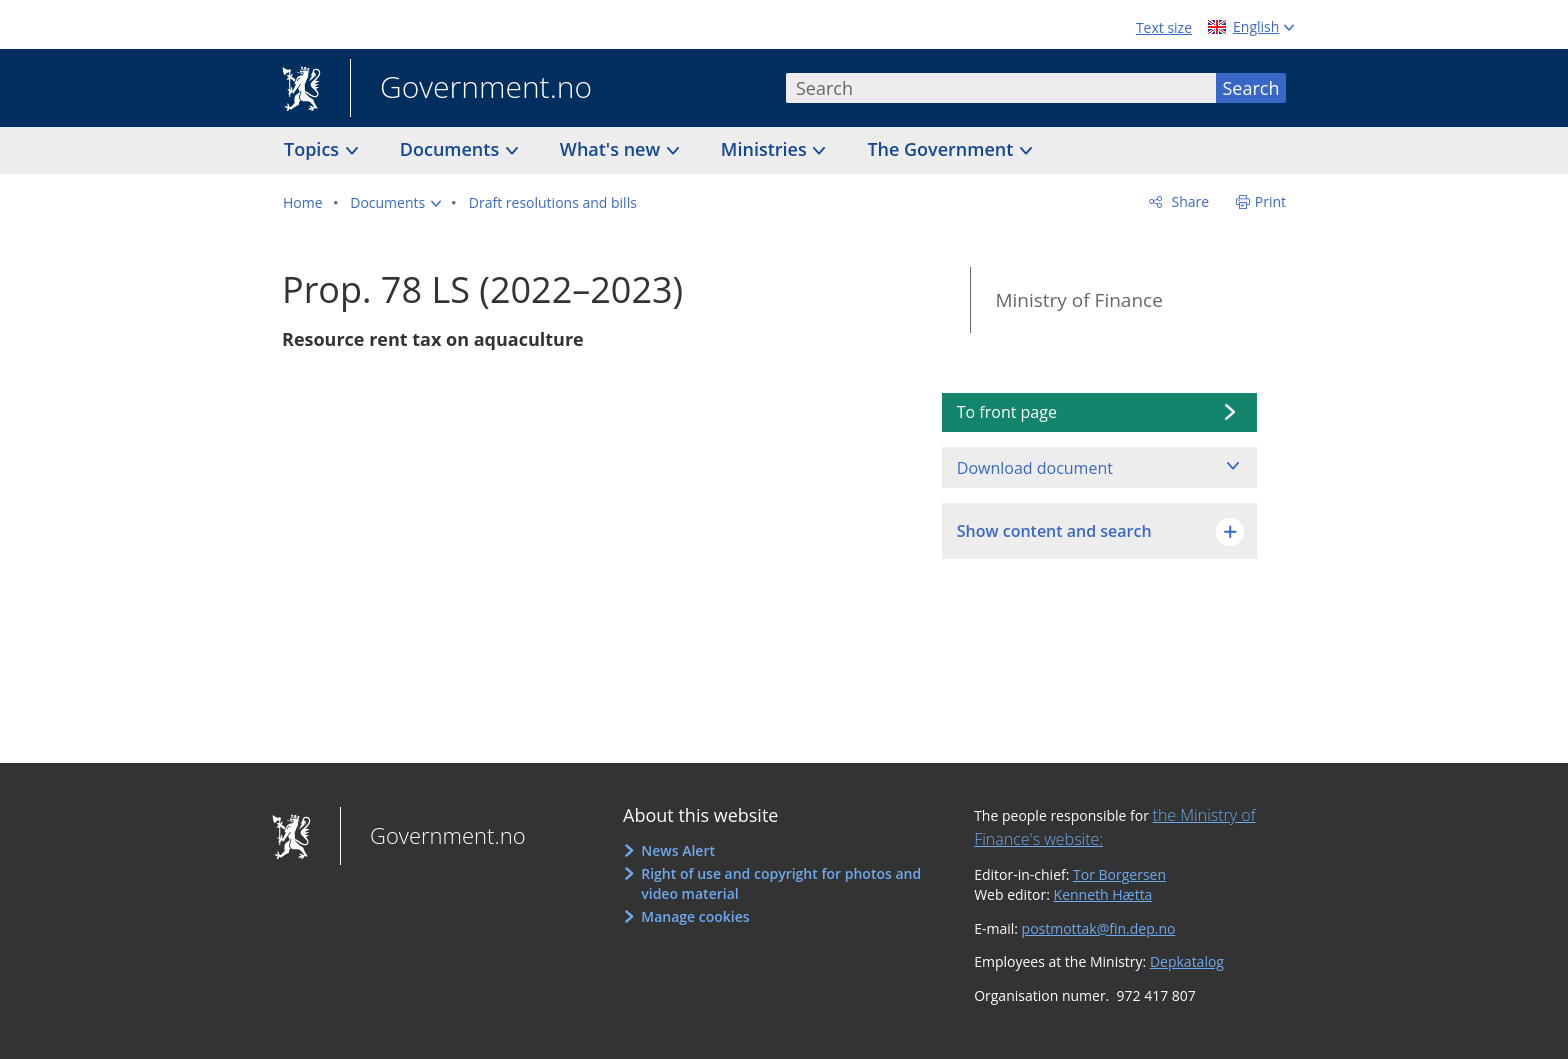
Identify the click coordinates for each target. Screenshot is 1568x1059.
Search (1251, 88)
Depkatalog (1187, 961)
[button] (395, 203)
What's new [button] (612, 149)
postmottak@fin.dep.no (1099, 928)
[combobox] (1001, 88)
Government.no (471, 89)
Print (1270, 201)
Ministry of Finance (1078, 300)
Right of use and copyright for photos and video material (781, 883)
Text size (1164, 27)
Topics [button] (314, 149)
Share (1188, 201)
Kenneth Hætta (1103, 894)
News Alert (678, 850)
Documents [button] (452, 149)
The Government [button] (942, 149)
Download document (1035, 468)
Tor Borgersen (1119, 874)
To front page (1007, 412)
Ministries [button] (766, 149)
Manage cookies (695, 916)
